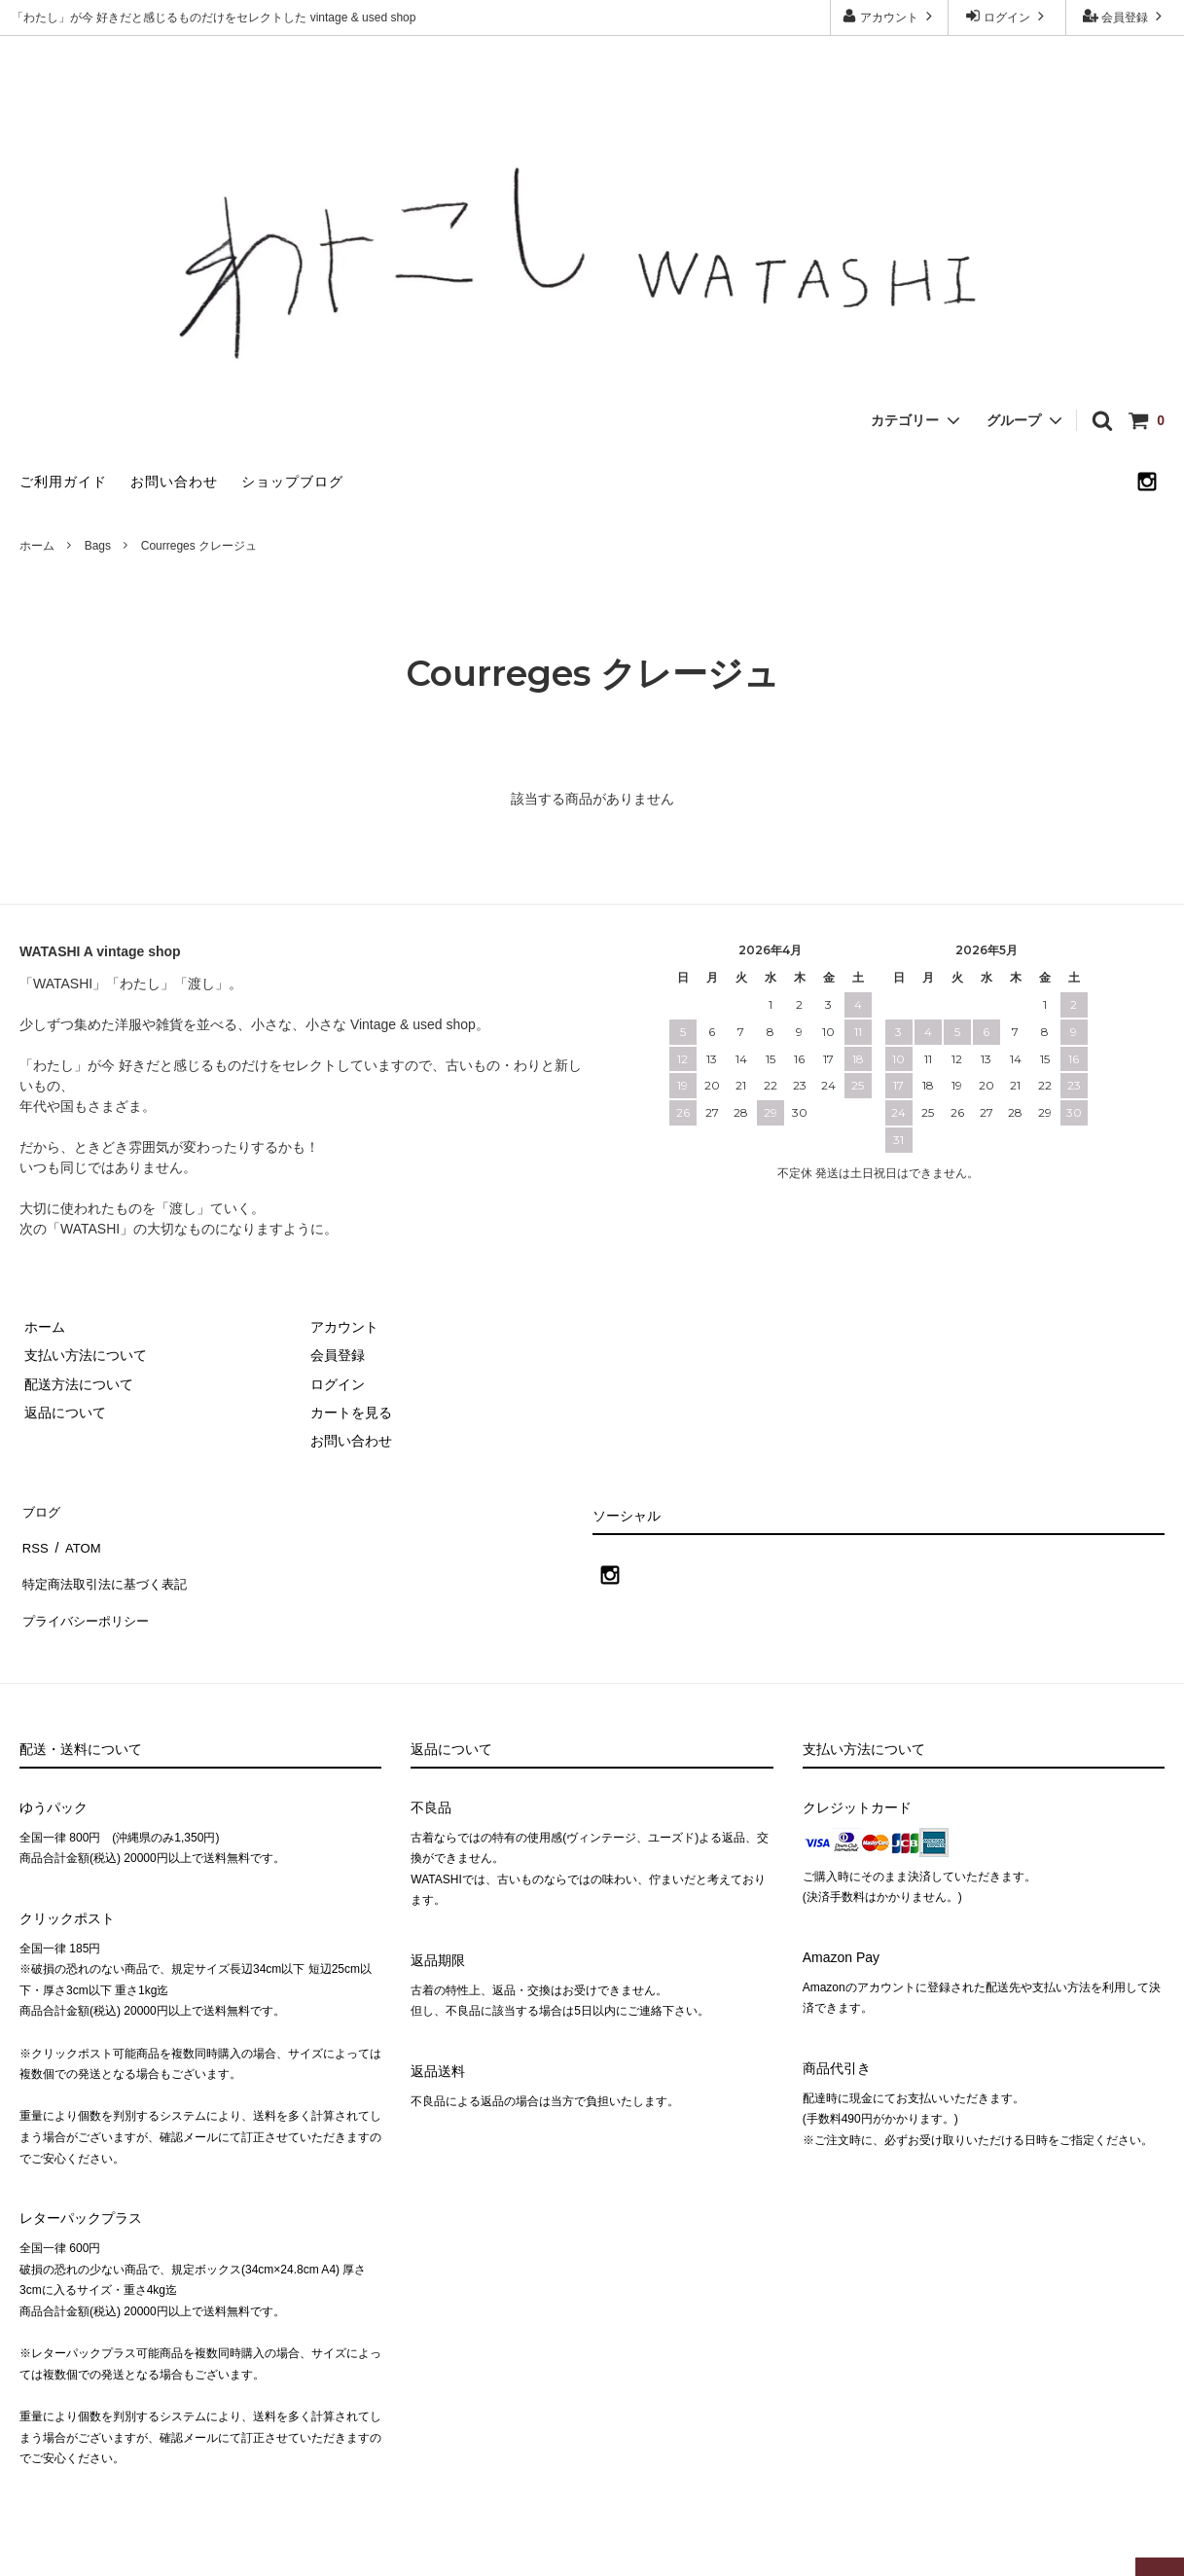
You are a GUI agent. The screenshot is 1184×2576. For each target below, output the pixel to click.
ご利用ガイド (63, 481)
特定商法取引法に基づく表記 (108, 1565)
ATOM (77, 1537)
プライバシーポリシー (87, 1594)
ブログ (39, 1509)
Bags (98, 546)
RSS (33, 1537)
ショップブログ (292, 481)
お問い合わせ (174, 481)
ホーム (36, 546)
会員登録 (1125, 16)
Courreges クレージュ (199, 546)
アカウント (890, 16)
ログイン (1007, 16)
